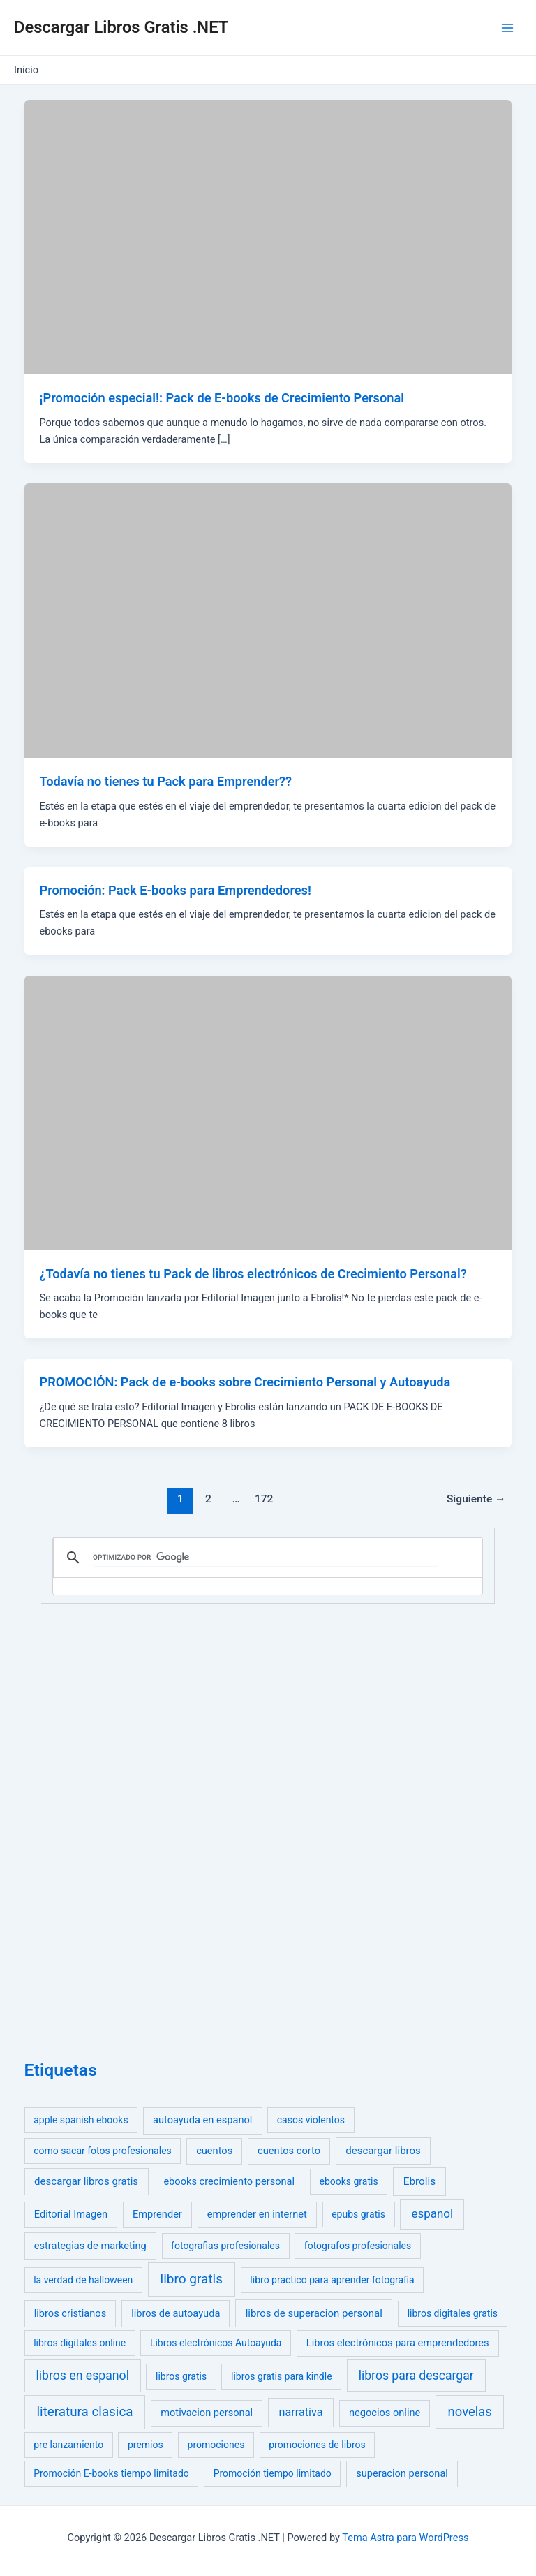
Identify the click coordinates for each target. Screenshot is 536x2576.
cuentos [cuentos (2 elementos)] (214, 2150)
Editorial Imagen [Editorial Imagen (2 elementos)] (70, 2214)
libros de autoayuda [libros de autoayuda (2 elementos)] (175, 2313)
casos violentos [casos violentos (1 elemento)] (311, 2119)
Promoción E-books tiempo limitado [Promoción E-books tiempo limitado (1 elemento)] (111, 2473)
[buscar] (265, 1557)
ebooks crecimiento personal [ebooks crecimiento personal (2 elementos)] (229, 2181)
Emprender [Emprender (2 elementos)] (157, 2214)
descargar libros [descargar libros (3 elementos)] (383, 2150)
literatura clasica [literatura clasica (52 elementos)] (85, 2412)
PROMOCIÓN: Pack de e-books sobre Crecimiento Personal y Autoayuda (244, 1382)
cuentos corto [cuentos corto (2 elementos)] (289, 2150)
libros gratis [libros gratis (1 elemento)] (181, 2376)
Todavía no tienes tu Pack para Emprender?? (165, 781)
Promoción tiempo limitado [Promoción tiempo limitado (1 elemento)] (273, 2473)
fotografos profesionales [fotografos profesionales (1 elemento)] (357, 2245)
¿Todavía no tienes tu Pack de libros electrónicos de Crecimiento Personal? (252, 1273)
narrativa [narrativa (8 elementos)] (301, 2412)
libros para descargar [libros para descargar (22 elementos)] (416, 2376)
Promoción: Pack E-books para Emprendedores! (175, 890)
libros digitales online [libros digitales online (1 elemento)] (80, 2342)
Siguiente (476, 1499)
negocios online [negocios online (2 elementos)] (384, 2412)
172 (264, 1499)
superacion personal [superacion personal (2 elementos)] (402, 2473)
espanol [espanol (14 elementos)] (432, 2213)
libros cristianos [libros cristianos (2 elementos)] (70, 2313)
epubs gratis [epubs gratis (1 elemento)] (358, 2214)
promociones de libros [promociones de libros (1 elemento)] (317, 2444)
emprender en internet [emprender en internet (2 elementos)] (257, 2214)
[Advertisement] (129, 1827)
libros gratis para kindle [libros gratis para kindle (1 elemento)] (281, 2376)
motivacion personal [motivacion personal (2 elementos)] (207, 2412)
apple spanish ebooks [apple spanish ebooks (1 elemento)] (81, 2119)
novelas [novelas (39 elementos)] (470, 2411)
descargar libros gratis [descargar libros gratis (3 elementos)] (86, 2181)
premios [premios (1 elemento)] (145, 2444)
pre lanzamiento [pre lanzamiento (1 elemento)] (68, 2444)
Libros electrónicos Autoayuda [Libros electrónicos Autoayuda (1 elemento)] (216, 2342)
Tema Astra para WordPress (405, 2537)
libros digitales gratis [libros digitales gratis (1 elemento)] (453, 2313)
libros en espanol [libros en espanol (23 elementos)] (82, 2376)
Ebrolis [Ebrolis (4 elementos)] (419, 2181)
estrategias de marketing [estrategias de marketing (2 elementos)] (90, 2245)
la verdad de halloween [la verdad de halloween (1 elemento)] (83, 2279)
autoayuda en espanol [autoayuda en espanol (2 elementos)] (202, 2120)
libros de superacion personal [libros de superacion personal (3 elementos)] (314, 2313)
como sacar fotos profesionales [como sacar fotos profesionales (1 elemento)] (103, 2150)
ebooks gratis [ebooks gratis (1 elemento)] (348, 2181)
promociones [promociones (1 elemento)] (216, 2444)
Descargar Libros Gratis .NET (121, 27)
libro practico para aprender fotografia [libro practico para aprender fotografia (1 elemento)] (332, 2279)
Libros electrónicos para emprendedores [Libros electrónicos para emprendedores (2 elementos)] (397, 2342)
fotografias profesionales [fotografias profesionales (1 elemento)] (225, 2245)
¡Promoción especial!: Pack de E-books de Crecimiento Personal (221, 397)
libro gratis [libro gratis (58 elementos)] (192, 2279)
